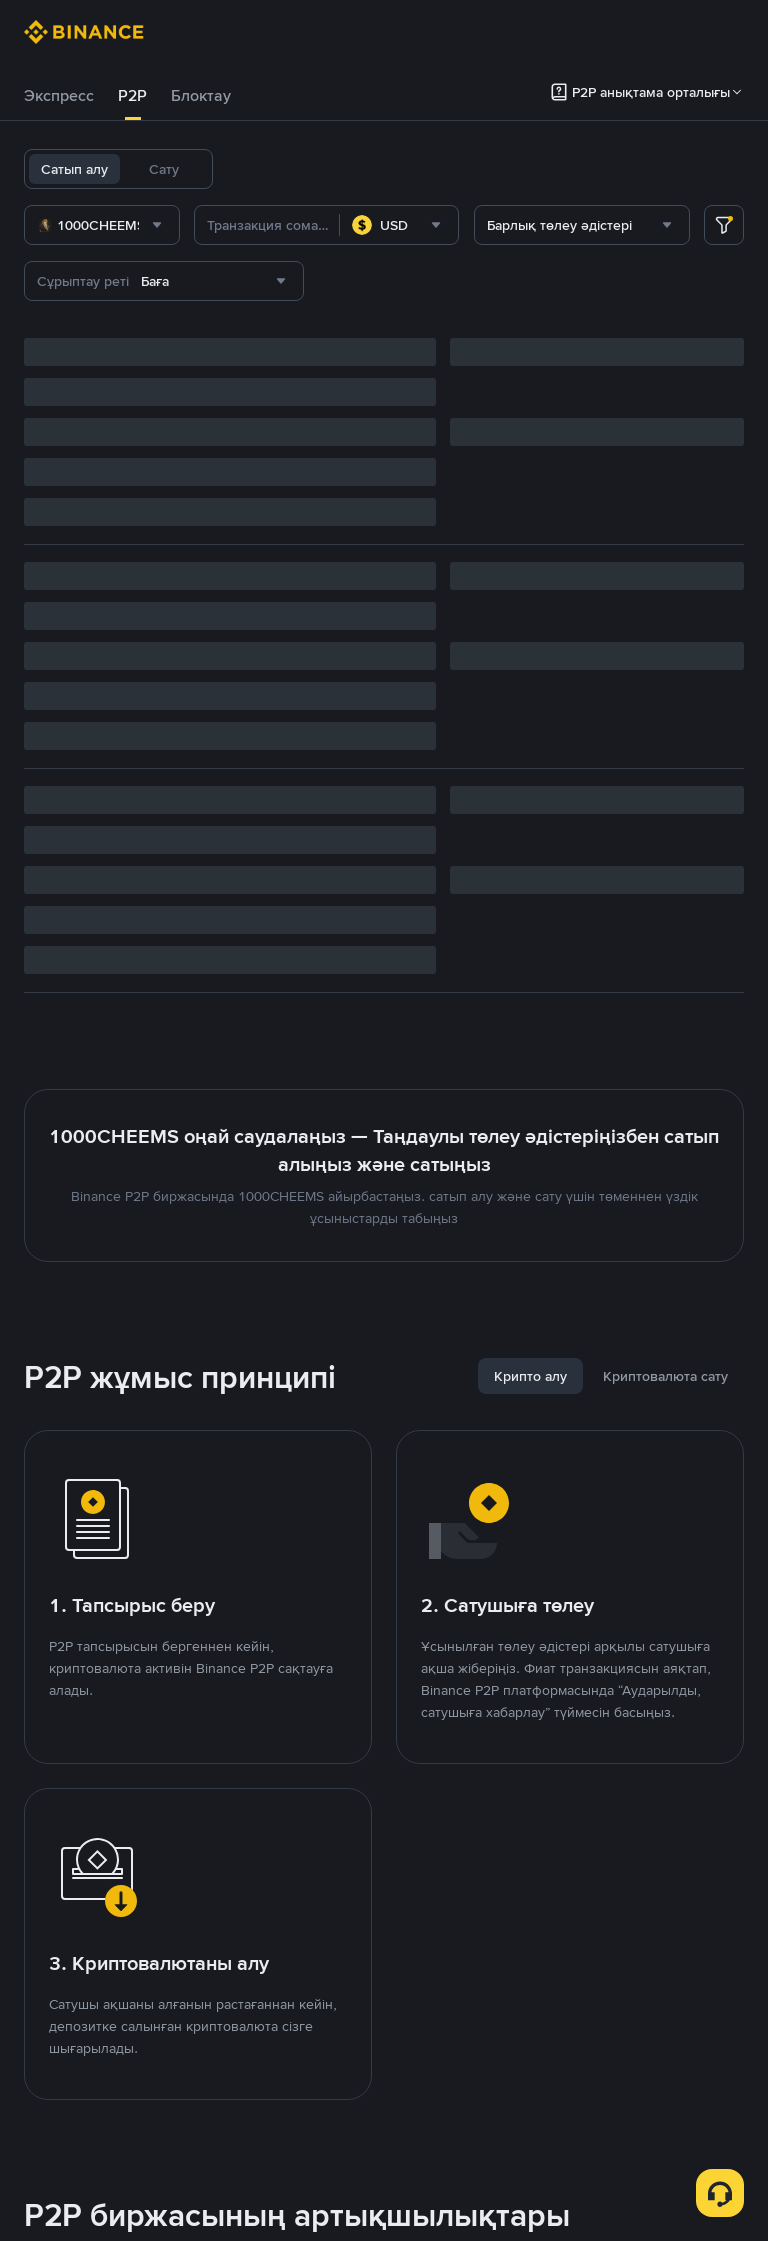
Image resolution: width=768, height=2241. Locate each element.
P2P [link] (132, 95)
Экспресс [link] (59, 95)
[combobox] (102, 225)
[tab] (59, 96)
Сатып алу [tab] (74, 169)
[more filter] (724, 225)
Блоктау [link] (201, 95)
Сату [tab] (164, 169)
